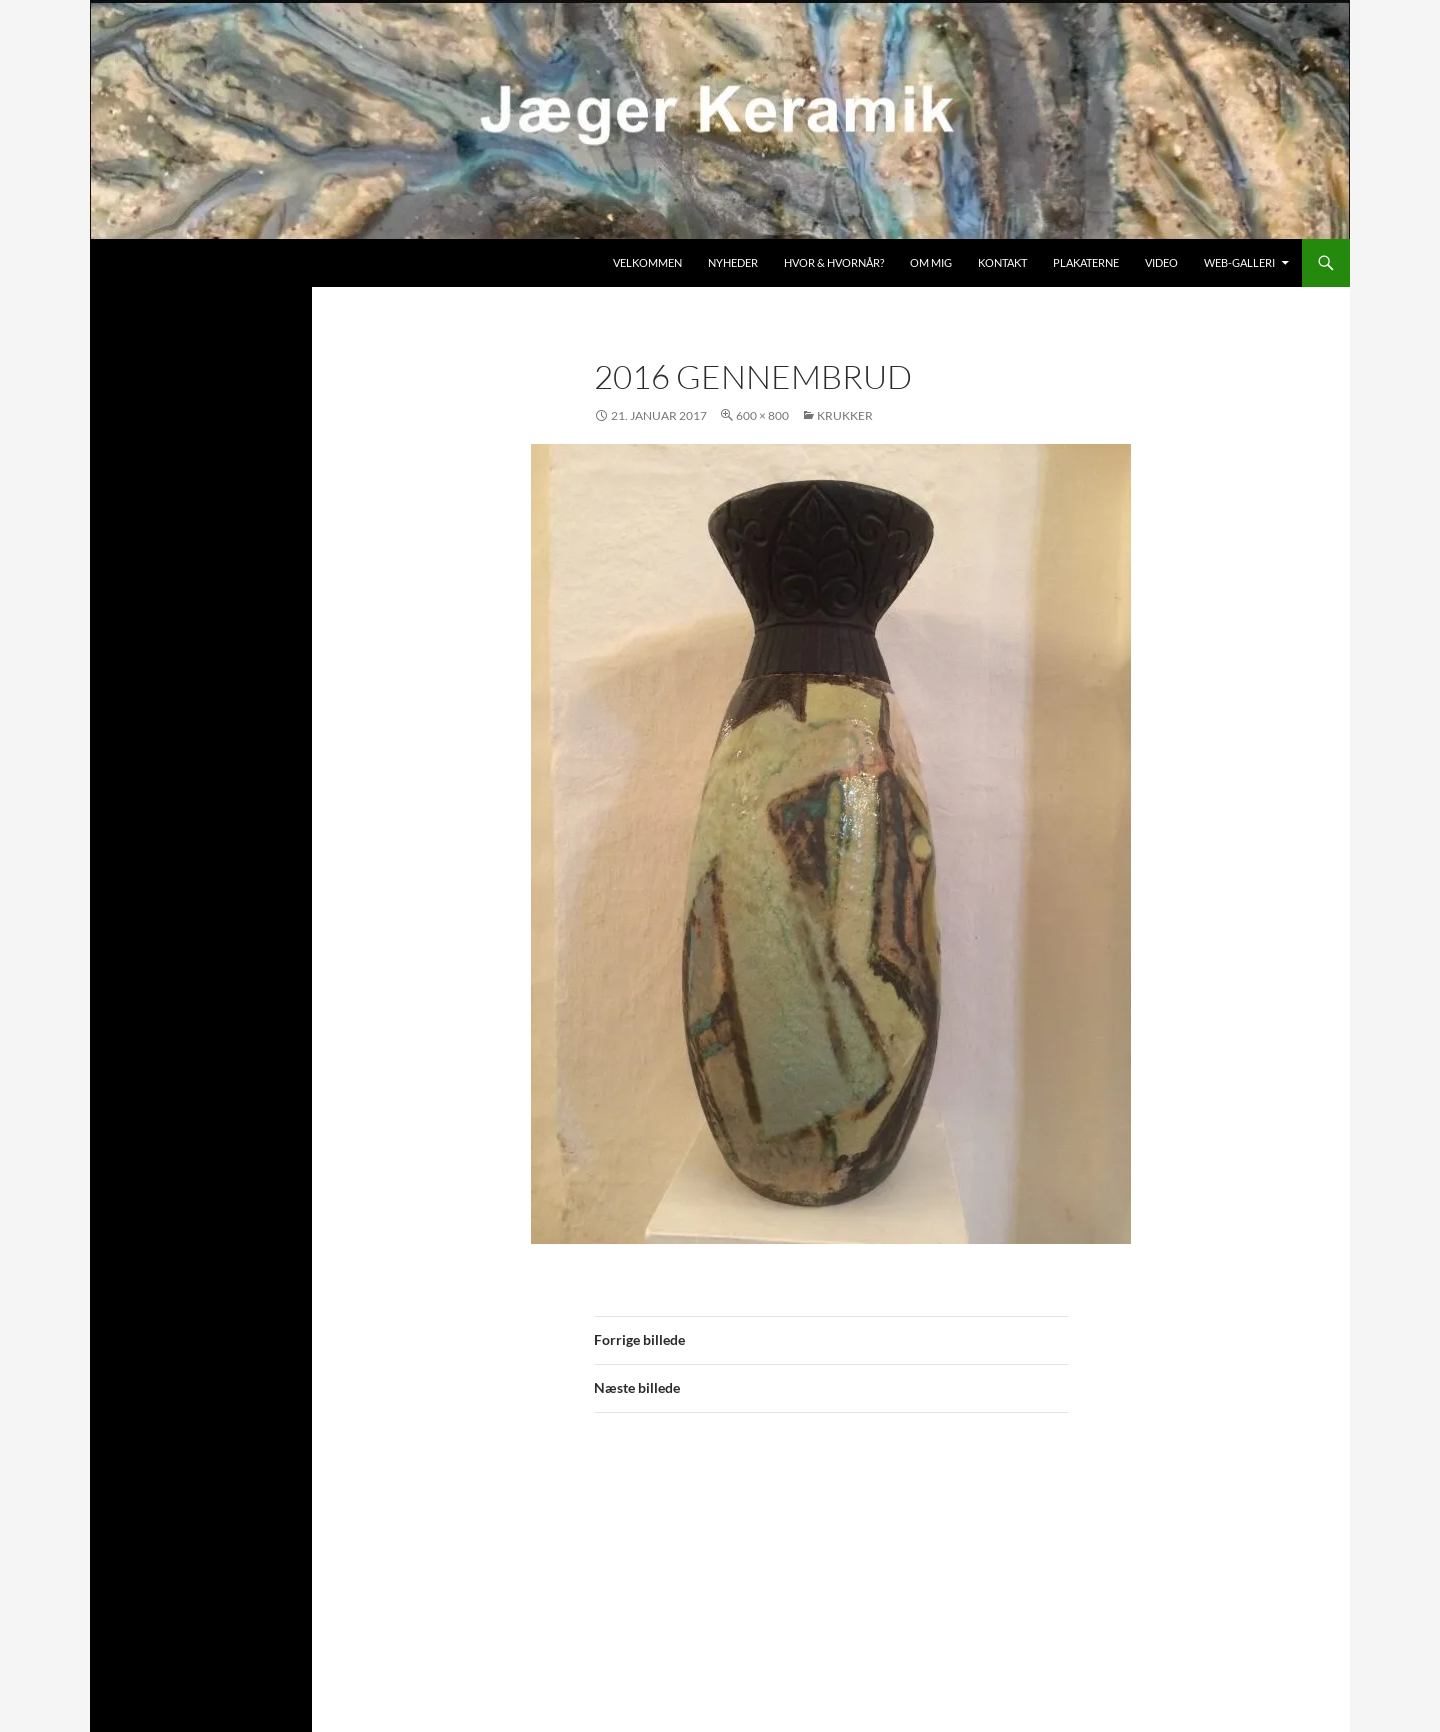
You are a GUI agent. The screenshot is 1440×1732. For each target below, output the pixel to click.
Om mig (931, 262)
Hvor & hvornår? (834, 262)
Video (1161, 262)
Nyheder (733, 262)
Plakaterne (1086, 262)
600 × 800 (762, 415)
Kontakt (1002, 262)
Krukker (845, 415)
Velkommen (647, 262)
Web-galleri (1239, 262)
